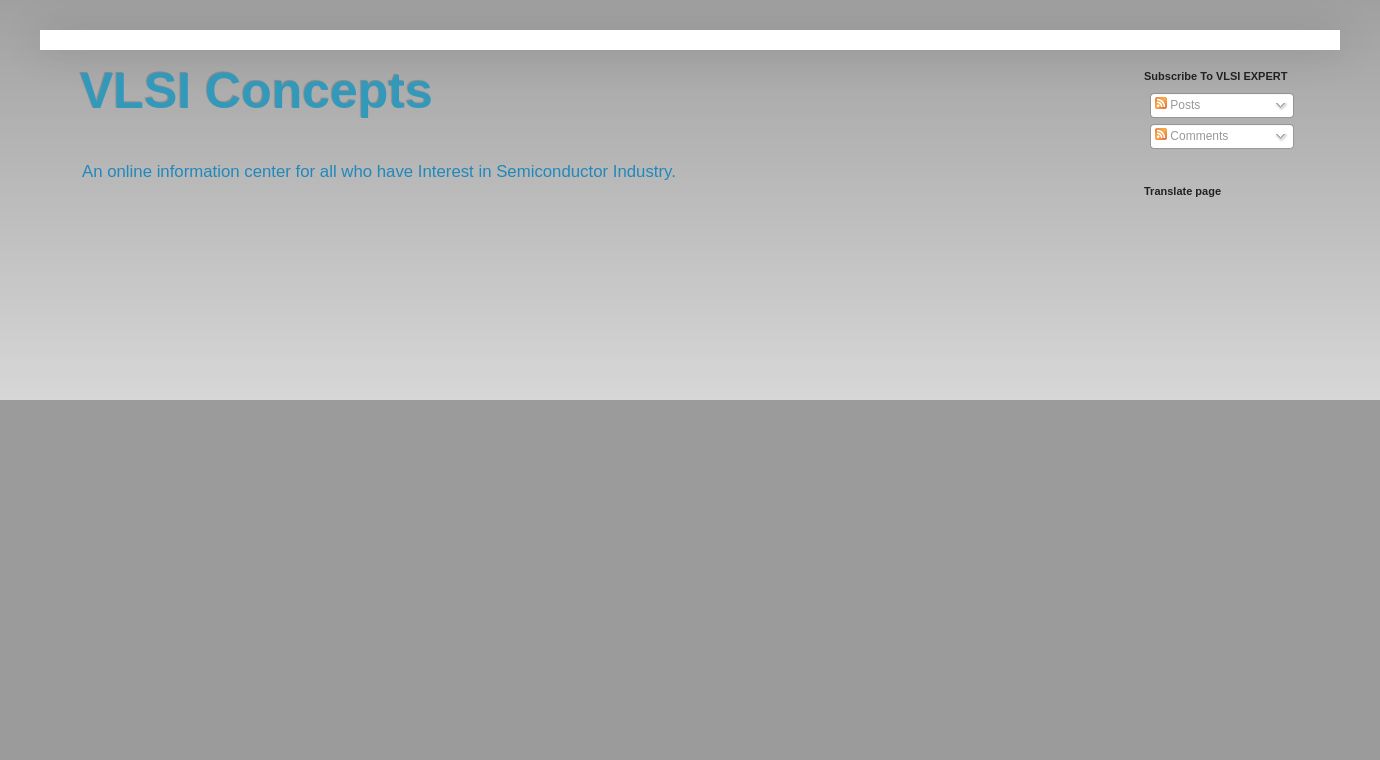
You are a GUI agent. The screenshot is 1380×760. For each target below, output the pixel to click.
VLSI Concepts (256, 91)
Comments (1191, 136)
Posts (1177, 105)
